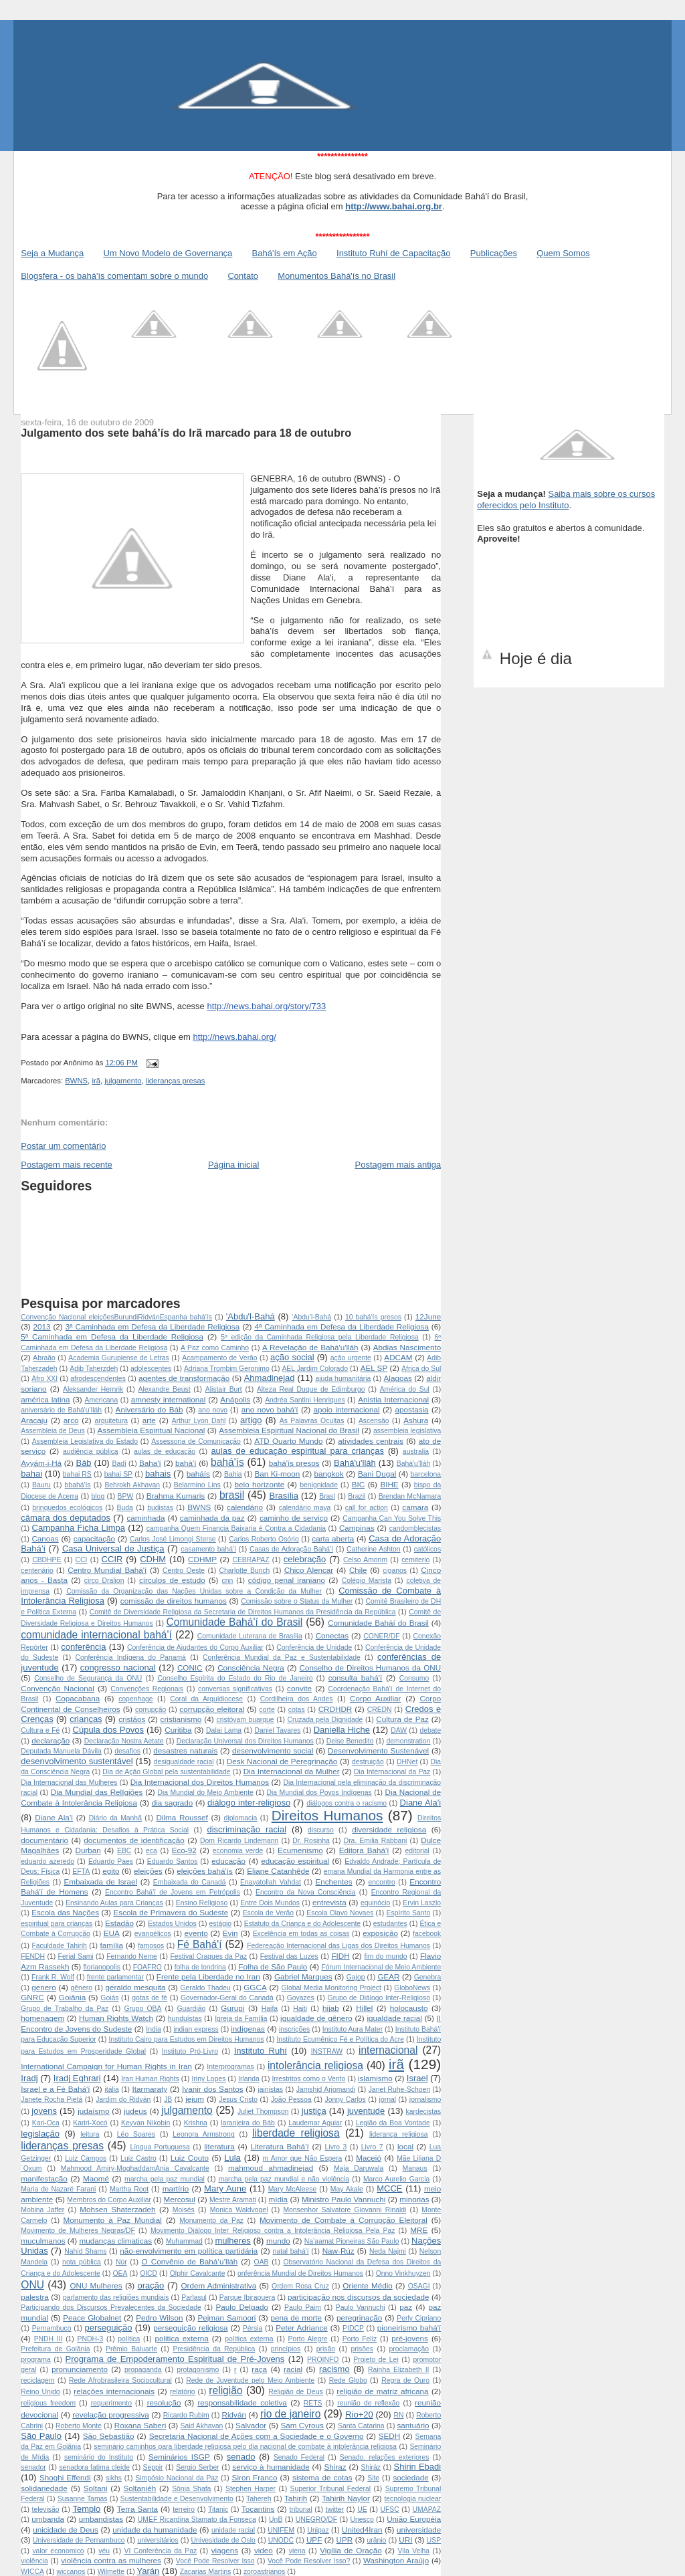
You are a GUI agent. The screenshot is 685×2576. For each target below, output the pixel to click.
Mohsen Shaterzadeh (117, 2209)
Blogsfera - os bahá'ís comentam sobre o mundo (114, 276)
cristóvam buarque (245, 1719)
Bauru (41, 1485)
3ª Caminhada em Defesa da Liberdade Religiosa (153, 1326)
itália (111, 2089)
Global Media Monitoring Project (331, 1988)
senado (241, 2457)
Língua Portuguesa (159, 2147)
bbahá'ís (78, 1485)
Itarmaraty (150, 2088)
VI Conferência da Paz (160, 2551)
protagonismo (198, 2369)
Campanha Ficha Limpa (78, 1528)
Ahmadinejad (269, 1378)
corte (267, 1709)
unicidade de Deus (65, 2529)
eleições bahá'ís (205, 1870)
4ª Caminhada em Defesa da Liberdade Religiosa (341, 1326)
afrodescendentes (98, 1378)
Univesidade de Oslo (223, 2540)
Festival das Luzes (289, 1956)
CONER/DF (381, 1636)
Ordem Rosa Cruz (300, 2286)
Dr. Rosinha (310, 1840)
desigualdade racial (184, 1761)
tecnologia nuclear (412, 2498)
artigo (251, 1420)
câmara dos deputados (65, 1518)
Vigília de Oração (351, 2550)
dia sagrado (172, 1802)
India (153, 2029)
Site (373, 2478)
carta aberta (333, 1538)
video (263, 2550)
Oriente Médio (367, 2285)
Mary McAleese (292, 2189)
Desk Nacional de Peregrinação (282, 1761)
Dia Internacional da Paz (392, 1772)
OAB (261, 2262)
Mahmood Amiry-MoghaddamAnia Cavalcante (135, 2168)
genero (43, 1987)
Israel (417, 2078)
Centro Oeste (184, 1570)
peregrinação (359, 2317)
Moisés (184, 2210)
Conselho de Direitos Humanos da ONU (370, 1667)
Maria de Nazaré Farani (58, 2189)
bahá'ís (227, 1462)
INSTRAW (327, 2051)
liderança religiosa (398, 2134)
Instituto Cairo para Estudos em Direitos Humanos (186, 2039)
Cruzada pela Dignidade (325, 1719)
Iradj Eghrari (77, 2078)
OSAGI (419, 2286)
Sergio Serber (197, 2467)
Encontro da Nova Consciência (306, 1892)
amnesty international (168, 1399)
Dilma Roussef (181, 1817)
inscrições (294, 2029)
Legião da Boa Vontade (393, 2123)
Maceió (368, 2157)
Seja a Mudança (52, 253)
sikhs (114, 2478)
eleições (148, 1870)
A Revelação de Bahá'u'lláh (310, 1347)
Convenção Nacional (57, 1688)
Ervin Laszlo (422, 1903)
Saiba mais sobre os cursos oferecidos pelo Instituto (566, 499)
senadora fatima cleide (94, 2467)
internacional (388, 2050)
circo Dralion (104, 1580)
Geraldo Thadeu (205, 1988)
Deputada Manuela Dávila (61, 1751)
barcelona (426, 1474)
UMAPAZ (427, 2509)
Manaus (415, 2168)
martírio (176, 2188)
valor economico (58, 2551)
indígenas (248, 2028)
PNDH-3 (91, 2339)
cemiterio (415, 1560)
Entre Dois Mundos (270, 1903)
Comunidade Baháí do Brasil (378, 1622)
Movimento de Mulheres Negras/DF (78, 2230)
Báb (83, 1463)
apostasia (412, 1409)
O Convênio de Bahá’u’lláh (190, 2261)
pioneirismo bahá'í (409, 2327)
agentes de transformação (183, 1378)
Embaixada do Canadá (189, 1882)
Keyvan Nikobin (145, 2123)
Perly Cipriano (419, 2318)
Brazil (356, 1496)
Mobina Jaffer (42, 2210)
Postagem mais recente (66, 1165)
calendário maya (305, 1507)
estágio (220, 1923)
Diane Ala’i (54, 1817)
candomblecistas (415, 1528)
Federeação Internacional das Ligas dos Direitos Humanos (338, 1945)
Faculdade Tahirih (58, 1945)
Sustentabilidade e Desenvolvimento (176, 2498)
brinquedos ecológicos (67, 1507)
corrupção (150, 1709)
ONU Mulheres (96, 2285)
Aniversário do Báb (149, 1409)
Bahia (233, 1474)
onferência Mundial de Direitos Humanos (300, 2273)
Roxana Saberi (140, 2425)
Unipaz (317, 2530)
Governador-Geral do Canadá (227, 1998)
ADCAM (398, 1357)
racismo (334, 2369)
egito (110, 1870)
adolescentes (150, 1368)
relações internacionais (114, 2391)
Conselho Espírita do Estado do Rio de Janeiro (234, 1678)
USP (434, 2540)
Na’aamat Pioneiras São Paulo (351, 2241)
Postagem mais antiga (398, 1165)
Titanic (218, 2509)
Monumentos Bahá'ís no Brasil (336, 276)
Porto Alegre (308, 2339)
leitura (89, 2134)
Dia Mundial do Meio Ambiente (205, 1792)
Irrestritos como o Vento (308, 2078)
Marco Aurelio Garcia (396, 2179)
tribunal (301, 2509)
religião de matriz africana (382, 2391)
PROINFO (322, 2359)
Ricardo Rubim (186, 2415)
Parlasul (194, 2297)
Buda (125, 1507)
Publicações (493, 253)
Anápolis (235, 1399)
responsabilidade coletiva (241, 2402)
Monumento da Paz (211, 2220)
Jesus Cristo (238, 2099)
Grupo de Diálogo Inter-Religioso (379, 1998)
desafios (127, 1751)
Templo (86, 2509)
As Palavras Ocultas (312, 1420)
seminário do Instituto (98, 2457)
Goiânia (72, 1997)
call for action (366, 1507)
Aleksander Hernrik (93, 1389)
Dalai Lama (223, 1730)
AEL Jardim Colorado (315, 1368)
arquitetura (111, 1420)
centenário (37, 1570)
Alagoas (397, 1378)
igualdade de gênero (316, 2018)
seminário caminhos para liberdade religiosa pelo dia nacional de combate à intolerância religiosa (245, 2446)
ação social (292, 1357)
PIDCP (353, 2328)
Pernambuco (52, 2328)
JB (168, 2099)
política (129, 2339)
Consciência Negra (250, 1667)
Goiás (109, 1998)
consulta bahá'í (355, 1677)
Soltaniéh (139, 2488)
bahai (31, 1474)
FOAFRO (147, 1967)
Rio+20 (359, 2414)
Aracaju (34, 1420)
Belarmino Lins (197, 1485)
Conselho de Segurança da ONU (88, 1678)
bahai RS (77, 1474)
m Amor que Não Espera (302, 2158)
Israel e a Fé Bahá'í (55, 2088)
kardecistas (424, 2111)
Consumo (414, 1678)
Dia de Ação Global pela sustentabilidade (166, 1772)
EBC (124, 1850)
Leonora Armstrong (203, 2134)
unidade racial (233, 2530)
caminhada (145, 1517)
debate (430, 1730)
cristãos (131, 1719)
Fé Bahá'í (199, 1944)
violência (34, 2561)
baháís (198, 1473)
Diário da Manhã (115, 1818)
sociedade (410, 2477)
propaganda (142, 2369)
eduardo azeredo (47, 1861)
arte (149, 1420)
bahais (158, 1474)
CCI (82, 1560)
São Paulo (41, 2436)
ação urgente (350, 1358)
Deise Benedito (350, 1741)
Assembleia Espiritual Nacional (151, 1430)
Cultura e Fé (40, 1730)
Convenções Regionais (146, 1689)
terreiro (184, 2509)
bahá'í (185, 1463)
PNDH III (48, 2339)
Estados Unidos (172, 1923)
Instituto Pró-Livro (190, 2051)
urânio (377, 2540)
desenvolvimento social (272, 1750)
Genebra (427, 1977)
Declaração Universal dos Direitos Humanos (245, 1741)
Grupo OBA (142, 2008)
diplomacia (241, 1818)
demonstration (408, 1741)
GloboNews (412, 1988)
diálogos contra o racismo (346, 1803)
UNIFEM (281, 2530)
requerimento (111, 2403)
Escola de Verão (268, 1913)
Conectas (332, 1635)
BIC (358, 1484)
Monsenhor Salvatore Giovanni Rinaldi (344, 2210)
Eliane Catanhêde (278, 1870)
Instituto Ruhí (260, 2051)
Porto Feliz (359, 2339)
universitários (157, 2540)
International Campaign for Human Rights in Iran (106, 2066)
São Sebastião (108, 2436)
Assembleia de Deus (53, 1430)
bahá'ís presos (294, 1463)
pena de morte (296, 2317)
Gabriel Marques (303, 1976)
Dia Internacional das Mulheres (69, 1782)
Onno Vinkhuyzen (403, 2273)
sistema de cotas (322, 2477)
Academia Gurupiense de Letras (118, 1358)
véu (104, 2551)
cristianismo (181, 1719)
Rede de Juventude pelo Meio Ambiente (250, 2380)
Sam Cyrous (301, 2425)
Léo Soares (136, 2134)
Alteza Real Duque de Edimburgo (311, 1389)
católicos (427, 1549)
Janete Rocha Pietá (51, 2099)
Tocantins (257, 2508)
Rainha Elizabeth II (398, 2369)
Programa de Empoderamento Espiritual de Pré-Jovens (175, 2359)
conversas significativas (235, 1689)
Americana (101, 1400)
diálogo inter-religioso (248, 1803)
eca (151, 1850)
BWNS (76, 1081)
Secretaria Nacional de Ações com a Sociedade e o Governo (256, 2436)
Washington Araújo (396, 2560)
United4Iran (362, 2529)
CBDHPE (46, 1560)
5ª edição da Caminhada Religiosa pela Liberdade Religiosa (319, 1337)
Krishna (195, 2123)
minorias (414, 2199)
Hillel (364, 2008)
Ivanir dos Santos (212, 2088)
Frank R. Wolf (52, 1977)
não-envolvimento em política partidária (189, 2250)
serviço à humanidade (270, 2466)
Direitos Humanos (327, 1815)
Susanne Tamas (83, 2498)
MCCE (389, 2188)
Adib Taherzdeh (94, 1368)
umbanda (47, 2518)
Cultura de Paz (402, 1719)
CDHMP (202, 1559)
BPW (126, 1496)
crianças (86, 1719)
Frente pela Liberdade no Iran (208, 1976)
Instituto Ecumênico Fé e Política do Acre (340, 2039)
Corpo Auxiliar (375, 1698)
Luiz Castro (138, 2158)
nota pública (81, 2262)
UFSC (389, 2509)
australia (416, 1451)
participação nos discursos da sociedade (358, 2296)
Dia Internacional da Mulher (291, 1771)
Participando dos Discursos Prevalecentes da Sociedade (111, 2307)
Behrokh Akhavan (132, 1485)
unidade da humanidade (154, 2529)
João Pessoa (291, 2099)
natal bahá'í (291, 2251)
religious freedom (48, 2403)
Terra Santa (137, 2508)
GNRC (32, 1997)
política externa (249, 2339)
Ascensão (374, 1420)
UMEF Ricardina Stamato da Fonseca (197, 2519)
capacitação (94, 1538)
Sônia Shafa (191, 2488)
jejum (194, 2099)
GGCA (254, 1987)
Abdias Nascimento (407, 1347)
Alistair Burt (223, 1389)
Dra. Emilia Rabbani (375, 1840)
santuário (413, 2425)
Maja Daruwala (358, 2168)
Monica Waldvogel (239, 2210)
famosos (151, 1945)
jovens (44, 2111)
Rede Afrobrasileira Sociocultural (120, 2380)
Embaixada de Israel (101, 1881)
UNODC (281, 2540)
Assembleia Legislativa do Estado (85, 1441)
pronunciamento (80, 2369)
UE (362, 2509)
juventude (366, 2111)
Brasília (284, 1496)
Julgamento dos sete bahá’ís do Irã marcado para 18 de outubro (186, 433)
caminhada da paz (212, 1517)
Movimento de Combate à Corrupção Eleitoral (343, 2220)
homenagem (42, 2018)
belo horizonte (260, 1484)
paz (405, 2306)
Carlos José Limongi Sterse (173, 1539)
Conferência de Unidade (314, 1647)
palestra (35, 2296)
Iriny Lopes (209, 2078)
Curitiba (178, 1729)
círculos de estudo (172, 1580)
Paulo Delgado (242, 2306)
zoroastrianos (264, 2571)
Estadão (119, 1923)
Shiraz (335, 2466)
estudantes (390, 1923)
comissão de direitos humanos (173, 1600)
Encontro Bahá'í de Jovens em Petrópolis (172, 1892)
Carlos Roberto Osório (263, 1539)
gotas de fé (149, 1998)
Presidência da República (214, 2349)
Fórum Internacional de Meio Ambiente (381, 1967)
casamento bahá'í (208, 1549)
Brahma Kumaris (175, 1495)
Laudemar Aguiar (315, 2123)
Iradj (29, 2078)
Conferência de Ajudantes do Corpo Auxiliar (195, 1647)
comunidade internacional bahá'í (96, 1634)
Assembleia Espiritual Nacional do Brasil (289, 1430)
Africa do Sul (421, 1368)
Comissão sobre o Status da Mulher (297, 1601)
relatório (182, 2391)
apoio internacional (347, 1409)
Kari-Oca (46, 2123)
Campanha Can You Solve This (391, 1518)
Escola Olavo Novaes (339, 1913)
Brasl (327, 1496)
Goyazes (300, 1998)
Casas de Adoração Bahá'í (291, 1549)
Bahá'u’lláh (414, 1463)
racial (293, 2369)
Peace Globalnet (92, 2317)
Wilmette (111, 2571)
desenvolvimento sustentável (76, 1761)
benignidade (319, 1485)
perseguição (108, 2328)
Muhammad (184, 2241)
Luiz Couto (190, 2157)
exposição (380, 1933)
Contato (242, 276)
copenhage (135, 1699)
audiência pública (90, 1451)
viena (297, 2551)
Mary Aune (225, 2188)
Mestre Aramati (232, 2200)
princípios (285, 2349)
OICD (148, 2273)
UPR (344, 2539)
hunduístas (185, 2018)
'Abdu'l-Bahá (250, 1316)
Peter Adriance (301, 2327)
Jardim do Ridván (123, 2099)
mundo (278, 2240)
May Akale (346, 2189)
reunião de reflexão (368, 2403)
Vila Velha (414, 2551)
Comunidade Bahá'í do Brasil (235, 1622)
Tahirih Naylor (346, 2498)
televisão (46, 2509)
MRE (418, 2230)
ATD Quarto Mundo (288, 1440)
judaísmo (93, 2111)
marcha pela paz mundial (164, 2179)
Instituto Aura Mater (352, 2029)
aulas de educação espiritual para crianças (297, 1451)
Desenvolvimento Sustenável (378, 1750)
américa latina (45, 1399)
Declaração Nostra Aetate (124, 1741)
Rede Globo (348, 2380)
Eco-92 (184, 1850)
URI (405, 2539)
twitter (335, 2509)
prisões (362, 2349)
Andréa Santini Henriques (305, 1400)
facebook (427, 1933)
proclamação (409, 2349)
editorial (417, 1850)
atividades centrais (370, 1440)
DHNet (407, 1761)
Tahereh (259, 2498)
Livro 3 (336, 2147)
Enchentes (333, 1881)
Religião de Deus (295, 2391)
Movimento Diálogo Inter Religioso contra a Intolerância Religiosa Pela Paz (273, 2230)
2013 (42, 1326)
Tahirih (295, 2498)
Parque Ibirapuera (247, 2297)
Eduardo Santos (172, 1861)
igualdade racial (394, 2018)
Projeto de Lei (375, 2359)
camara (415, 1507)
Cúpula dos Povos (108, 1730)
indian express (196, 2029)
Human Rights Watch (116, 2018)
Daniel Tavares (277, 1730)
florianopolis (101, 1967)
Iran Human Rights (150, 2078)
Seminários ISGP (179, 2456)
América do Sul (404, 1389)
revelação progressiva (110, 2414)
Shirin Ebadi (418, 2467)
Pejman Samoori (226, 2317)
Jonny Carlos (344, 2099)
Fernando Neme (131, 1956)
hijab (330, 2008)
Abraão (44, 1358)
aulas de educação (164, 1451)
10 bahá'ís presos (373, 1317)
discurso (321, 1830)
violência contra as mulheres (111, 2560)
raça (259, 2369)
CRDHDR (335, 1709)
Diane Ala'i (421, 1803)
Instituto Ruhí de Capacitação (393, 253)
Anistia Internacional (393, 1399)
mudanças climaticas (115, 2240)
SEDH (389, 2436)
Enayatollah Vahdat (270, 1882)
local (405, 2146)
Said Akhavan (202, 2426)
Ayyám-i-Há (41, 1463)
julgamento (122, 1081)
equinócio (376, 1903)
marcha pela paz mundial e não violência (284, 2179)
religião (225, 2390)
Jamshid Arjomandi (325, 2089)
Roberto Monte (79, 2426)
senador (33, 2467)
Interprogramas (230, 2066)
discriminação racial (246, 1829)
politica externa (181, 2338)
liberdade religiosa (296, 2133)
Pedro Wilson (159, 2317)
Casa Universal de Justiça (113, 1548)
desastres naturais (185, 1750)
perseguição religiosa (190, 2327)
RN (398, 2415)
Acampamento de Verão (219, 1358)
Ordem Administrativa (218, 2285)
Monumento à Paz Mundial (113, 2220)
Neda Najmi (387, 2251)
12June (428, 1316)
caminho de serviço (294, 1517)
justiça (314, 2111)
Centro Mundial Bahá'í (107, 1570)
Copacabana (78, 1698)
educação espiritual (295, 1860)
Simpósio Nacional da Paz (176, 2478)
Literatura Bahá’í (280, 2146)
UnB (275, 2519)
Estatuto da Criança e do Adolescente (302, 1923)
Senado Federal (299, 2457)
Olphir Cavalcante (197, 2273)
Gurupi (232, 2008)
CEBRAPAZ (250, 1560)
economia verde (238, 1850)
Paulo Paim (302, 2307)
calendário (245, 1507)
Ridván (234, 2414)
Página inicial (234, 1165)
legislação (40, 2134)
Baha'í (150, 1463)
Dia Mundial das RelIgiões (97, 1792)
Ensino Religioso (202, 1903)
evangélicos (152, 1933)
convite (299, 1688)
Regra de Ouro (405, 2380)
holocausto (409, 2008)
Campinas (357, 1527)
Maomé (96, 2178)
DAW (399, 1730)
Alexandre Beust (164, 1389)
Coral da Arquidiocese (206, 1699)
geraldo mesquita (135, 1987)
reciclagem (37, 2380)
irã (96, 1081)
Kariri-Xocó (90, 2123)
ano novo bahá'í (269, 1409)
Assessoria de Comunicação (196, 1441)
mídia (278, 2199)
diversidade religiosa (389, 1829)
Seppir (153, 2467)
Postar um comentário (63, 1146)
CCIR (112, 1559)
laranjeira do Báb (247, 2123)
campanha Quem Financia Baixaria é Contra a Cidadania (236, 1528)
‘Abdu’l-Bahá (311, 1317)
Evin (230, 1933)
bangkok (329, 1473)
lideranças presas (175, 1081)
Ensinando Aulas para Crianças (114, 1903)
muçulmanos (43, 2240)
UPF (314, 2539)
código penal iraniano (286, 1580)
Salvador (250, 2425)
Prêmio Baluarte (131, 2349)
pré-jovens (409, 2338)
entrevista (329, 1902)
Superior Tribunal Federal (330, 2488)
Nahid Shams (85, 2251)
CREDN (379, 1709)
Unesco (362, 2519)
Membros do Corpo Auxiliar (109, 2200)
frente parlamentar (115, 1977)
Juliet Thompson (263, 2111)
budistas (160, 1507)
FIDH (340, 1955)
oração (151, 2285)
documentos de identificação (134, 1840)
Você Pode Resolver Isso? (309, 2561)
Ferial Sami (76, 1956)
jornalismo (425, 2099)
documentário (44, 1840)
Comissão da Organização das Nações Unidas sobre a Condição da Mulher (194, 1591)
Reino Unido (40, 2391)
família (111, 1945)
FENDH (33, 1956)
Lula (232, 2158)
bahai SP (118, 1474)
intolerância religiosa (315, 2065)
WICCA (32, 2571)
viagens (224, 2550)
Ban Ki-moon (277, 1473)
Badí (119, 1463)
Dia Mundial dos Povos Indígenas (319, 1792)
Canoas (44, 1538)
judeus (135, 2111)
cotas (296, 1709)
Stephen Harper (250, 2488)
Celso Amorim (365, 1560)
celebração (305, 1559)
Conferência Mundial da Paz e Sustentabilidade (282, 1657)
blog (98, 1496)
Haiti (300, 2008)
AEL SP (374, 1368)
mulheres (232, 2241)
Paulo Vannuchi (360, 2307)
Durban (88, 1850)
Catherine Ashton (374, 1549)
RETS (313, 2403)
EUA (112, 1933)
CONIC (190, 1667)
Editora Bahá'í (364, 1850)
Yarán (148, 2571)
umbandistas (101, 2518)
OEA (120, 2273)
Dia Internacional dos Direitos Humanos (199, 1782)
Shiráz (371, 2467)
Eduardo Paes (110, 1861)
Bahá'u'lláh (355, 1463)
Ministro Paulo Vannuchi (343, 2199)
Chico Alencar (309, 1570)
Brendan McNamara (410, 1496)
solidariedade (44, 2488)
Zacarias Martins (205, 2571)
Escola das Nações (65, 1912)
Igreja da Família (241, 2018)
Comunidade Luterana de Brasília (249, 1636)
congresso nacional (118, 1667)
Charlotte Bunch (244, 1570)
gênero (81, 1988)
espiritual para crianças (56, 1923)
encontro (381, 1882)
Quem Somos (562, 253)
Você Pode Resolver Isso (215, 2561)
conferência (83, 1647)
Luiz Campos (85, 2158)
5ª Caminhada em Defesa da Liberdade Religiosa (112, 1336)
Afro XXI (44, 1378)
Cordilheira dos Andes (296, 1699)
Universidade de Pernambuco (78, 2540)
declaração (50, 1740)
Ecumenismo (300, 1850)
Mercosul (179, 2199)
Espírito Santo (409, 1913)
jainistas (270, 2089)
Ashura (415, 1420)
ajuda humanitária (343, 1378)
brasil (231, 1495)
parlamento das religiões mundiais (116, 2297)
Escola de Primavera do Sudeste (171, 1912)
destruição (368, 1761)
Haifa (270, 2008)
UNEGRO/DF (316, 2519)
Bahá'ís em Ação (284, 253)
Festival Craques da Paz (208, 1956)
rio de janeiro (290, 2414)
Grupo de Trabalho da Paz (64, 2008)
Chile (358, 1570)
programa (35, 2359)
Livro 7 (372, 2147)
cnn (227, 1580)
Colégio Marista (366, 1580)
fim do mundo (386, 1956)
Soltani (96, 2488)
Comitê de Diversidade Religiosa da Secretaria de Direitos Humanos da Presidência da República (243, 1612)
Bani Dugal (377, 1473)
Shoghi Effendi (65, 2477)
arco (71, 1420)
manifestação (44, 2178)
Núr (121, 2262)
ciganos (395, 1570)
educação (228, 1860)
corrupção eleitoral (211, 1709)
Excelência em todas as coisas (301, 1933)
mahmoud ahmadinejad (270, 2167)
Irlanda (249, 2078)
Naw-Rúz (338, 2250)
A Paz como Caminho (215, 1348)
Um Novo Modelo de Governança (167, 253)
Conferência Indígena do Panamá (130, 1657)
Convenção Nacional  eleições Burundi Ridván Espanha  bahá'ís (116, 1317)
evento (196, 1933)
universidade (419, 2529)
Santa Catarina (361, 2426)
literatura (219, 2146)
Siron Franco (255, 2477)
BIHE (389, 1484)
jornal (387, 2099)
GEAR (388, 1976)
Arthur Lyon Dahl (199, 1420)
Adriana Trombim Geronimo (227, 1368)
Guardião (191, 2008)
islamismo (375, 2078)
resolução (164, 2402)
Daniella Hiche (342, 1730)
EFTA (81, 1871)
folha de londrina (200, 1967)
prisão (325, 2349)
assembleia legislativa (407, 1430)
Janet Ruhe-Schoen (399, 2089)
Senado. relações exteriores (384, 2457)
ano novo (212, 1410)
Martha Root (129, 2189)
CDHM (153, 1559)
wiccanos (70, 2571)
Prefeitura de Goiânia (55, 2349)
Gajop (356, 1977)
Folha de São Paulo (272, 1966)
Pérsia (252, 2328)
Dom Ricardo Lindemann (239, 1840)
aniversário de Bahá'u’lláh (61, 1410)
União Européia (414, 2518)
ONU (32, 2284)
